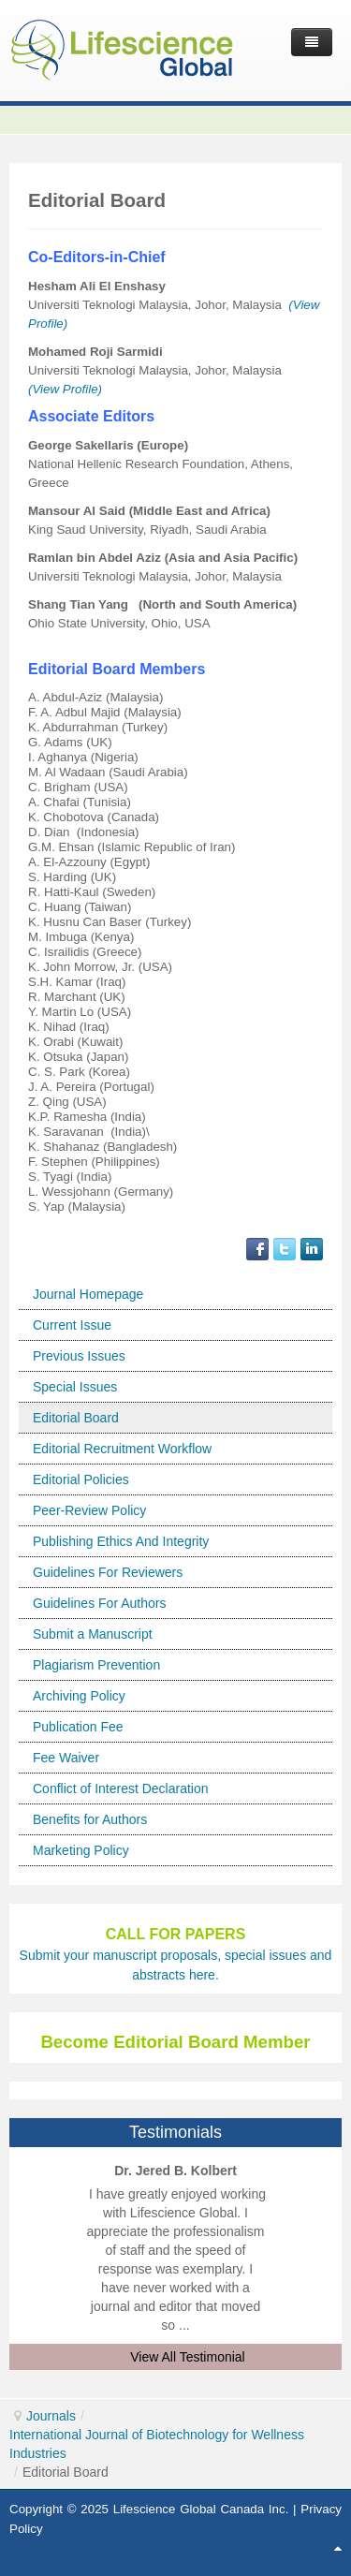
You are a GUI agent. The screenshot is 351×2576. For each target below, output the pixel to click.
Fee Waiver (66, 1757)
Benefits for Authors (90, 1819)
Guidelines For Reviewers (108, 1572)
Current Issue (72, 1324)
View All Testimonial (187, 2356)
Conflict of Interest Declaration (121, 1788)
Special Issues (75, 1386)
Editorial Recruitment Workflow (122, 1448)
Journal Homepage (88, 1294)
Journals (51, 2415)
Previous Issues (79, 1355)
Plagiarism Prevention (96, 1664)
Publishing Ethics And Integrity (121, 1541)
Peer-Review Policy (89, 1510)
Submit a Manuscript (93, 1634)
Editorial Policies (81, 1479)
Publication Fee (78, 1726)
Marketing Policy (81, 1850)
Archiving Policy (79, 1695)
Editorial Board (76, 1417)
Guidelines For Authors (99, 1603)
